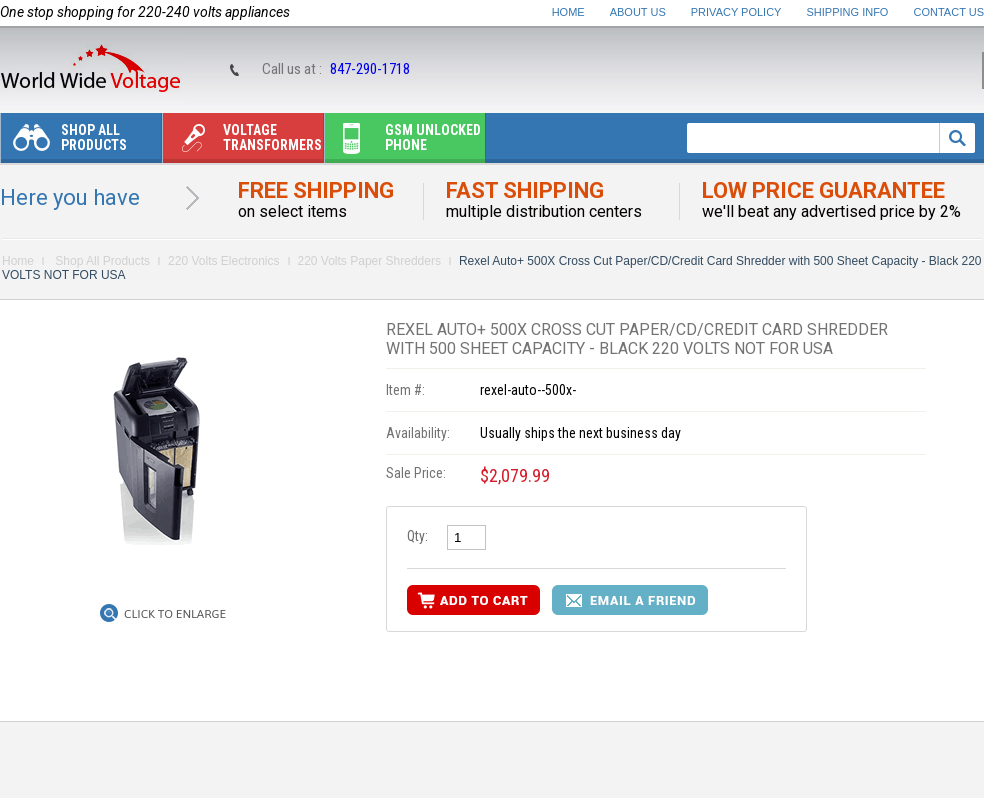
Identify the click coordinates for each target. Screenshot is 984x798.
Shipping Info (848, 12)
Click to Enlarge (175, 614)
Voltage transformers (242, 142)
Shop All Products (64, 142)
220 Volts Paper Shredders (369, 261)
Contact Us (949, 12)
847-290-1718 (370, 69)
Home (568, 12)
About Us (638, 12)
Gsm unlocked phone (403, 142)
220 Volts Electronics (223, 261)
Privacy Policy (736, 12)
